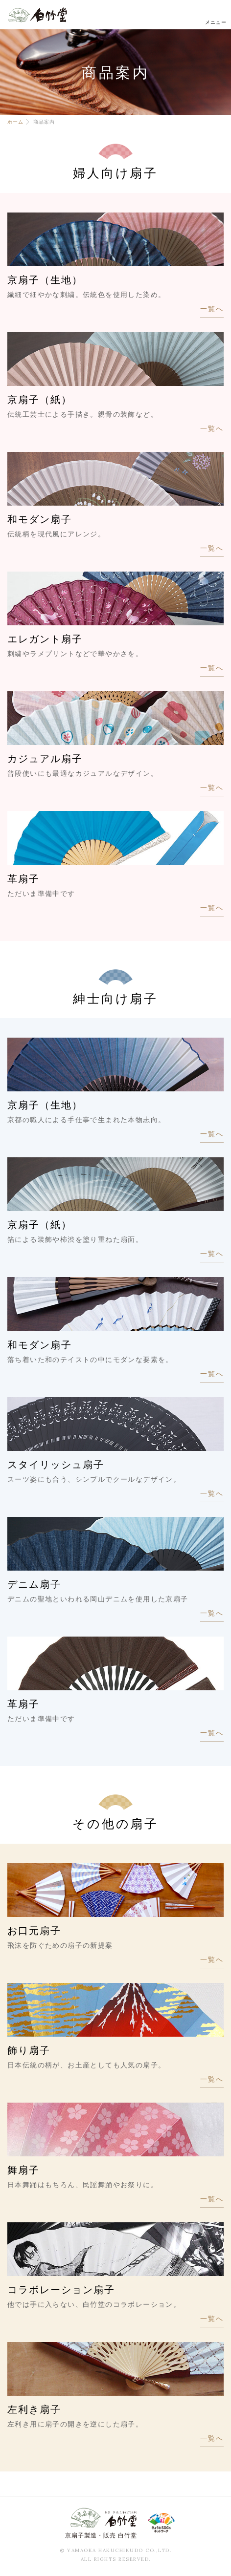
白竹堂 (37, 14)
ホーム (15, 122)
